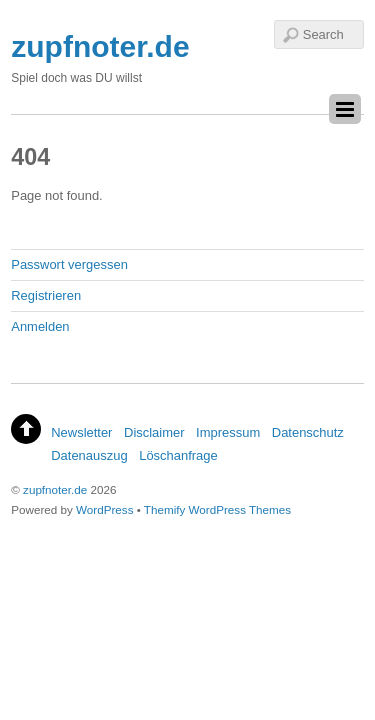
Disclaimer (154, 432)
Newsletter (81, 432)
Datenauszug (89, 455)
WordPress (104, 509)
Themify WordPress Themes (217, 509)
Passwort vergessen (69, 264)
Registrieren (46, 295)
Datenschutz (308, 432)
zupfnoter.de (55, 489)
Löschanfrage (178, 455)
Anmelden (40, 326)
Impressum (228, 432)
